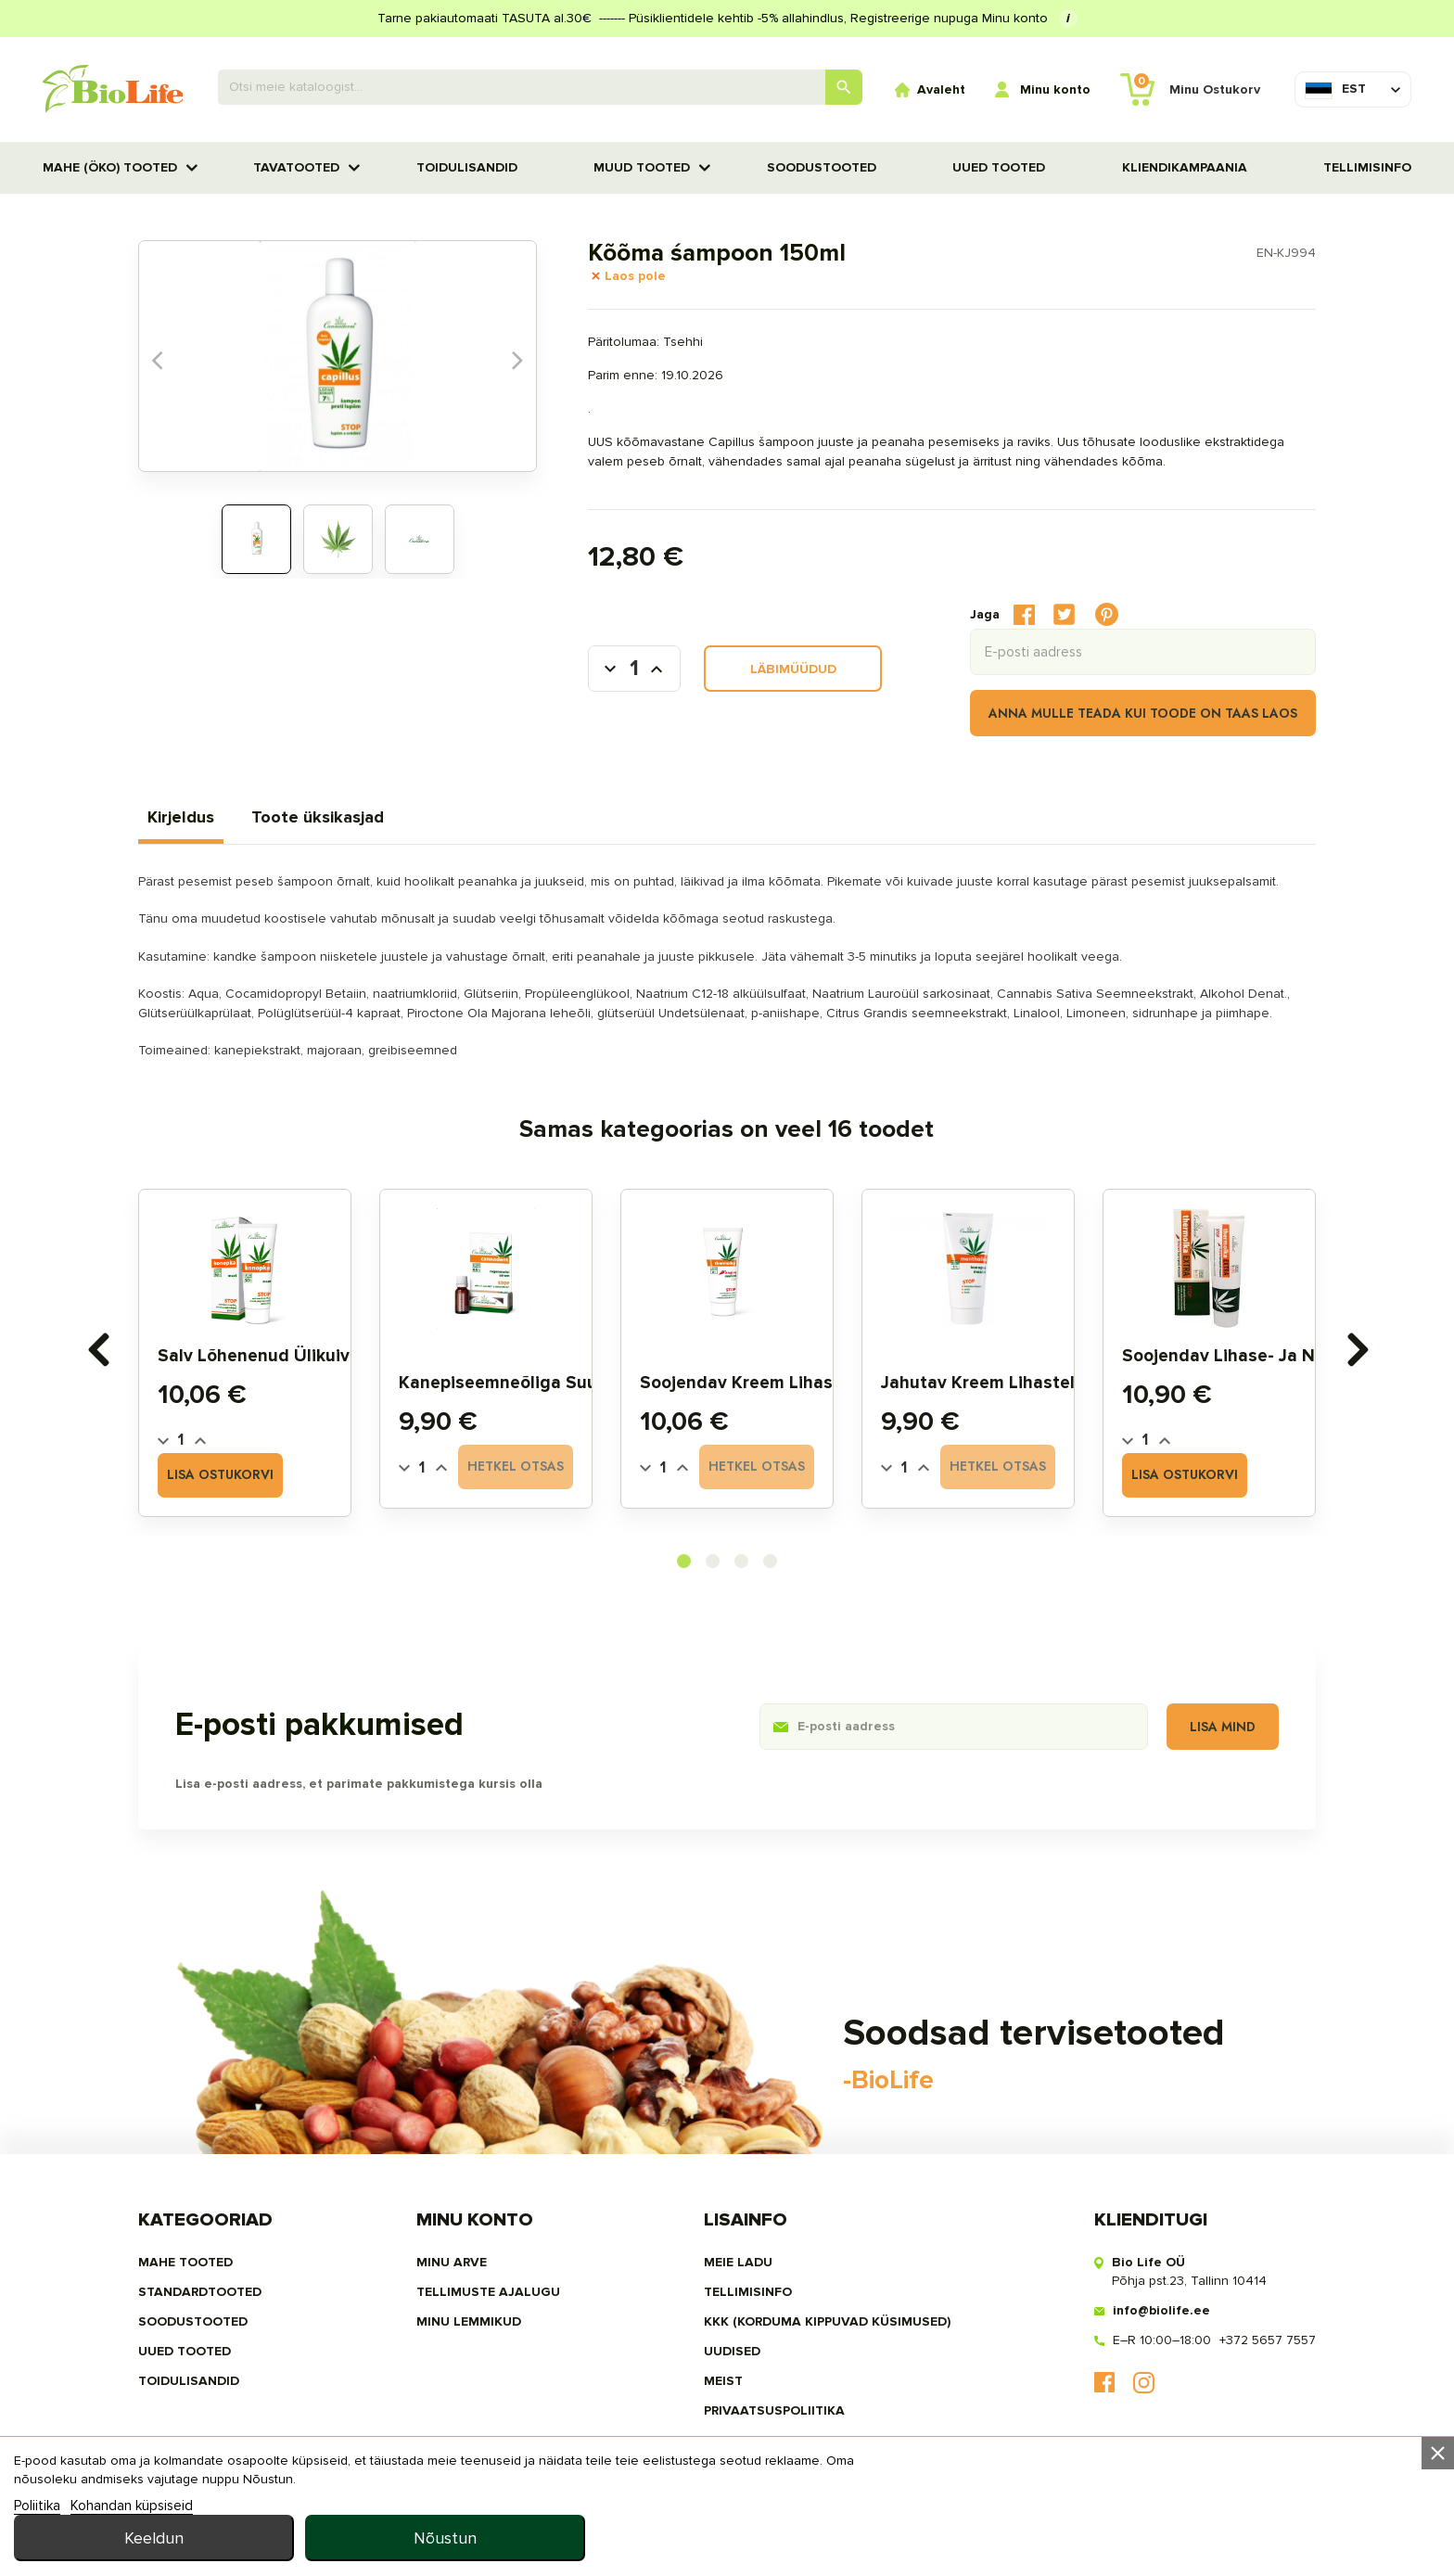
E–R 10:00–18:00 (1162, 2340)
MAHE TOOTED (185, 2262)
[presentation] (97, 1350)
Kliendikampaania (1184, 167)
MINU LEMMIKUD (468, 2321)
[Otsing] (540, 87)
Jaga (1024, 614)
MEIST (723, 2381)
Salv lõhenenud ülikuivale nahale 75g (316, 1356)
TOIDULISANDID (466, 167)
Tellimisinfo (1367, 167)
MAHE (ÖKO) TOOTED (110, 167)
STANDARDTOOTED (199, 2292)
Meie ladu (738, 2262)
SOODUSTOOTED (821, 167)
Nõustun (1300, 2521)
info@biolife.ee (1161, 2310)
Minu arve (451, 2262)
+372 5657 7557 (1267, 2340)
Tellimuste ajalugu (488, 2292)
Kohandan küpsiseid (131, 2552)
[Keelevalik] (1335, 89)
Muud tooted (641, 167)
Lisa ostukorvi (220, 1475)
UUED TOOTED (998, 167)
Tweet (1064, 614)
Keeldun (1009, 2521)
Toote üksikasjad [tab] (317, 817)
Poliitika (37, 2552)
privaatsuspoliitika (774, 2410)
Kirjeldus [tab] (180, 817)
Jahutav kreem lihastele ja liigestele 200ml (1066, 1383)
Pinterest (1107, 615)
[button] (684, 1561)
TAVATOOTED (296, 167)
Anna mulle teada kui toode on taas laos (1142, 713)
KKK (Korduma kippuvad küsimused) (827, 2321)
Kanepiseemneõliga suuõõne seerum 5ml (569, 1383)
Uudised (732, 2351)
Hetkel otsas (515, 1467)
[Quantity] (181, 1440)
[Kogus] (634, 668)
